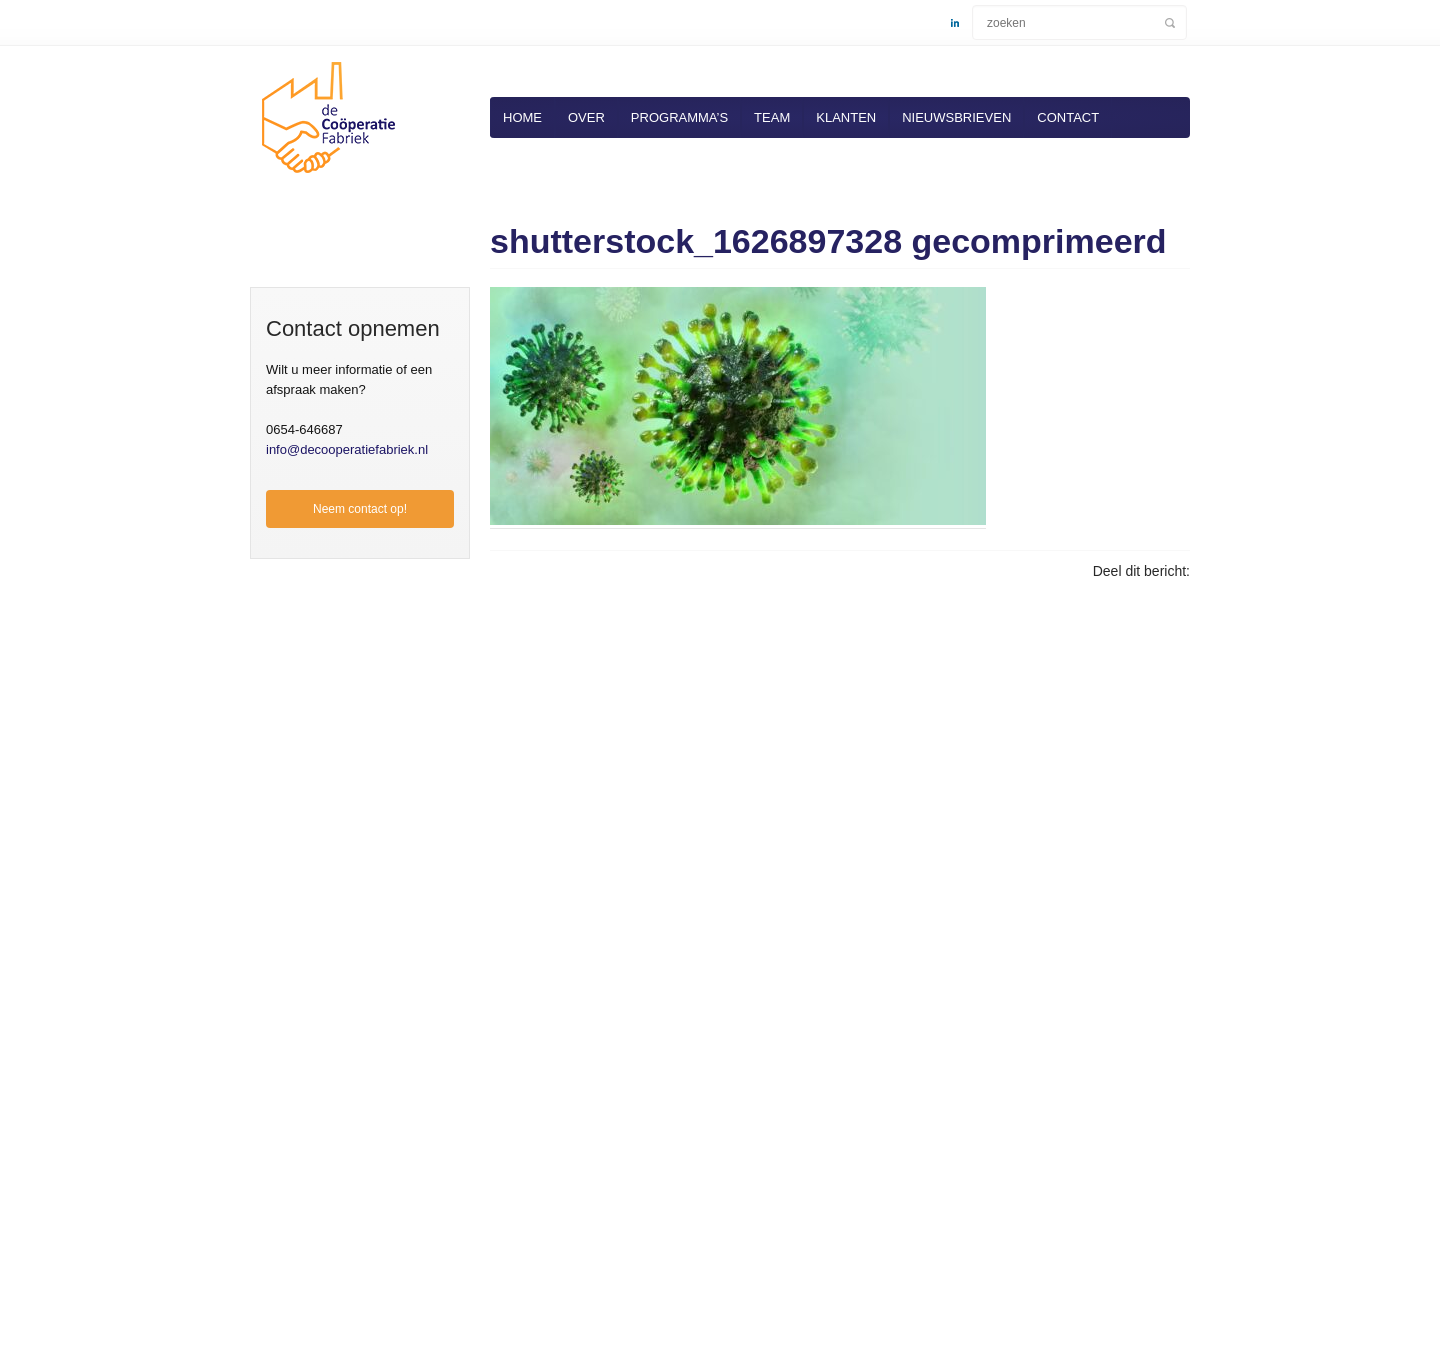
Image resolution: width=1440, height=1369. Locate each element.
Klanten (846, 117)
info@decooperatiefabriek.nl (347, 449)
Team (772, 117)
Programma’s (679, 117)
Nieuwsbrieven (956, 117)
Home (522, 117)
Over (586, 117)
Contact (1068, 117)
